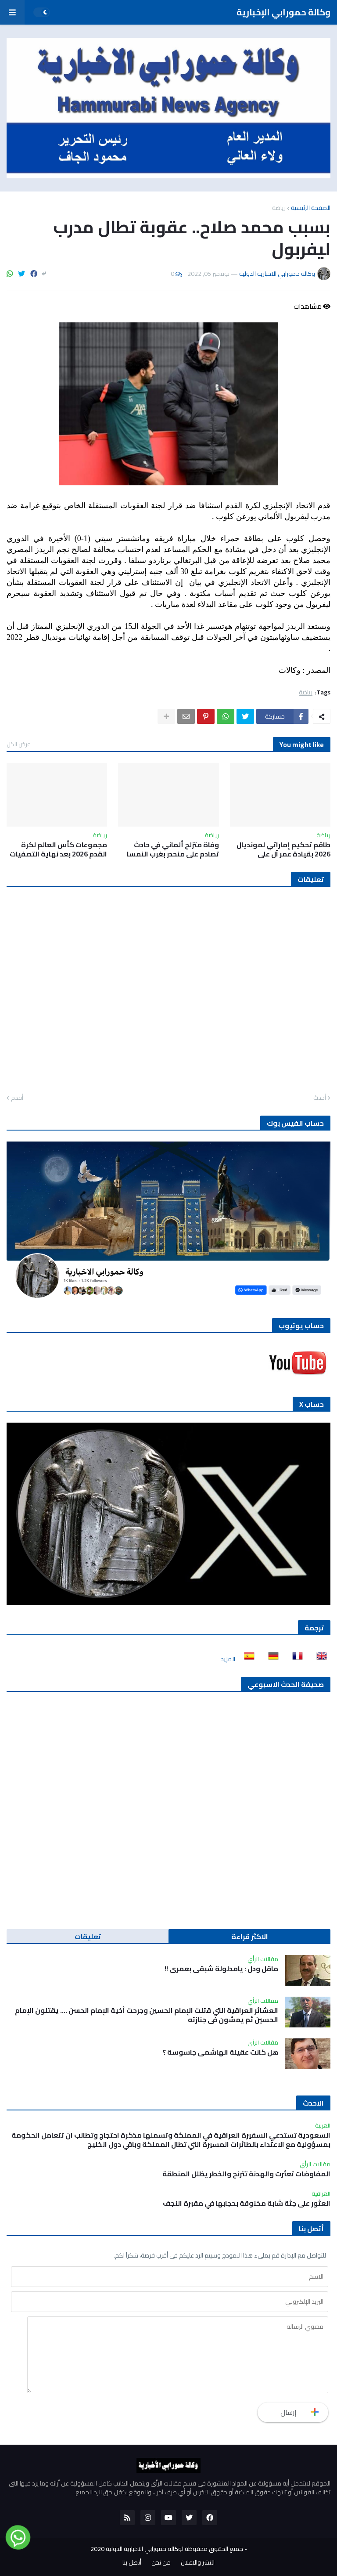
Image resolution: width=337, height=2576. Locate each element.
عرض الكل (18, 744)
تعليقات (88, 1936)
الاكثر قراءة (249, 1936)
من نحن (161, 2562)
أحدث (319, 1098)
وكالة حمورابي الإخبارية (283, 12)
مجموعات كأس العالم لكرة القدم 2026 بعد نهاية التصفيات (58, 849)
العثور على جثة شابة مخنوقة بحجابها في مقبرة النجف (246, 2203)
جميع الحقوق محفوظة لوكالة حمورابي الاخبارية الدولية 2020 (166, 2548)
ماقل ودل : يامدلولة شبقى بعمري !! (221, 1968)
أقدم (17, 1098)
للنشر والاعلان (198, 2562)
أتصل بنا (131, 2562)
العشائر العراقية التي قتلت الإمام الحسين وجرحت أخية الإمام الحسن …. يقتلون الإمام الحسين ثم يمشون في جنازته (146, 2015)
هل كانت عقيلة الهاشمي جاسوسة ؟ (220, 2052)
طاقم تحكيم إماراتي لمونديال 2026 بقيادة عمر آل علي (283, 849)
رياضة (279, 208)
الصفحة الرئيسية (310, 208)
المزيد (228, 1659)
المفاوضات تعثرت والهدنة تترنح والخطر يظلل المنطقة (246, 2174)
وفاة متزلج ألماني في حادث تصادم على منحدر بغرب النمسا (173, 849)
